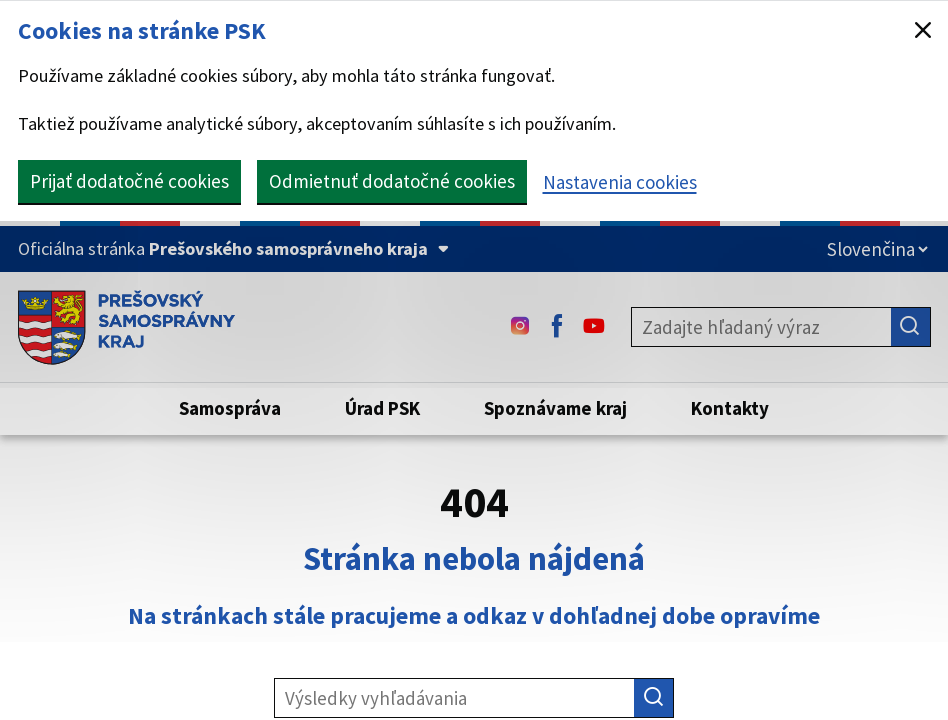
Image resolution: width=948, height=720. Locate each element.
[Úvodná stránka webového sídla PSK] (127, 327)
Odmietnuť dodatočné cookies (392, 181)
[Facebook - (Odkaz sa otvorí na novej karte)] (557, 327)
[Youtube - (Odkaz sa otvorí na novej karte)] (594, 327)
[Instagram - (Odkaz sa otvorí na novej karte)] (520, 327)
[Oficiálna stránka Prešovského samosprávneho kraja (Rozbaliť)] (233, 249)
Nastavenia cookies (620, 182)
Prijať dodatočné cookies (129, 181)
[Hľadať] (911, 327)
